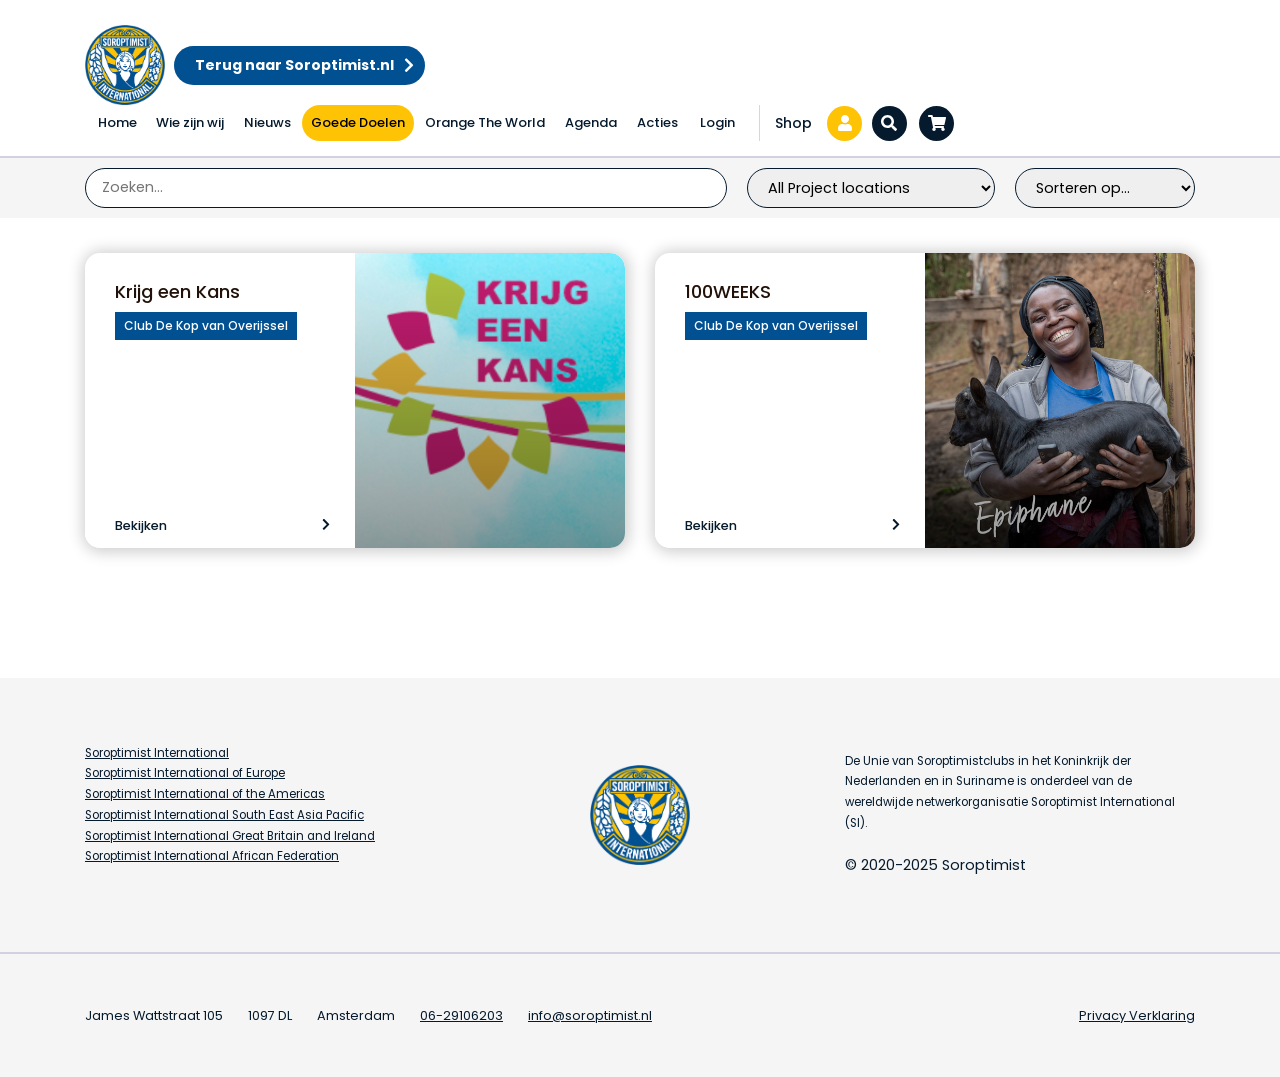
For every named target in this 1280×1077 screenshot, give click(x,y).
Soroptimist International (157, 753)
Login (717, 122)
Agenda (591, 122)
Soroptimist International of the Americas (205, 794)
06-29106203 (461, 1015)
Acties (657, 122)
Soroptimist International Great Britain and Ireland (230, 836)
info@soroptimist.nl (590, 1015)
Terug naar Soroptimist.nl (294, 65)
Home (117, 122)
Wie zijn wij (190, 122)
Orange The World (485, 122)
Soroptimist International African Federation (212, 856)
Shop (793, 123)
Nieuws (267, 122)
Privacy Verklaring (1137, 1015)
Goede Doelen (358, 122)
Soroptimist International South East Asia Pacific (224, 815)
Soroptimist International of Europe (185, 773)
